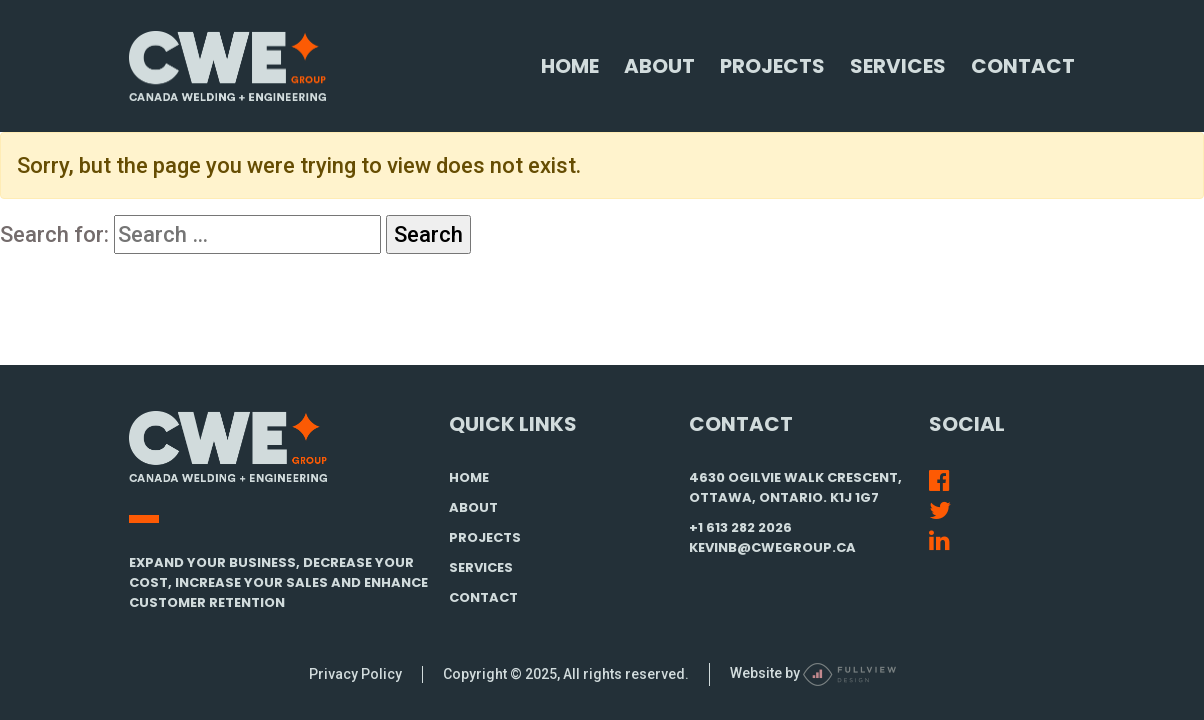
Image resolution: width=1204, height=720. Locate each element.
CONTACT (483, 597)
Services (898, 66)
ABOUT (473, 507)
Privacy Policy (355, 674)
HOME (469, 477)
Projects (772, 66)
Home (570, 66)
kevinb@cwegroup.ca (772, 547)
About (659, 66)
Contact (1023, 66)
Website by (813, 673)
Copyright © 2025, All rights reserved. (566, 674)
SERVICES (481, 567)
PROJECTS (485, 537)
